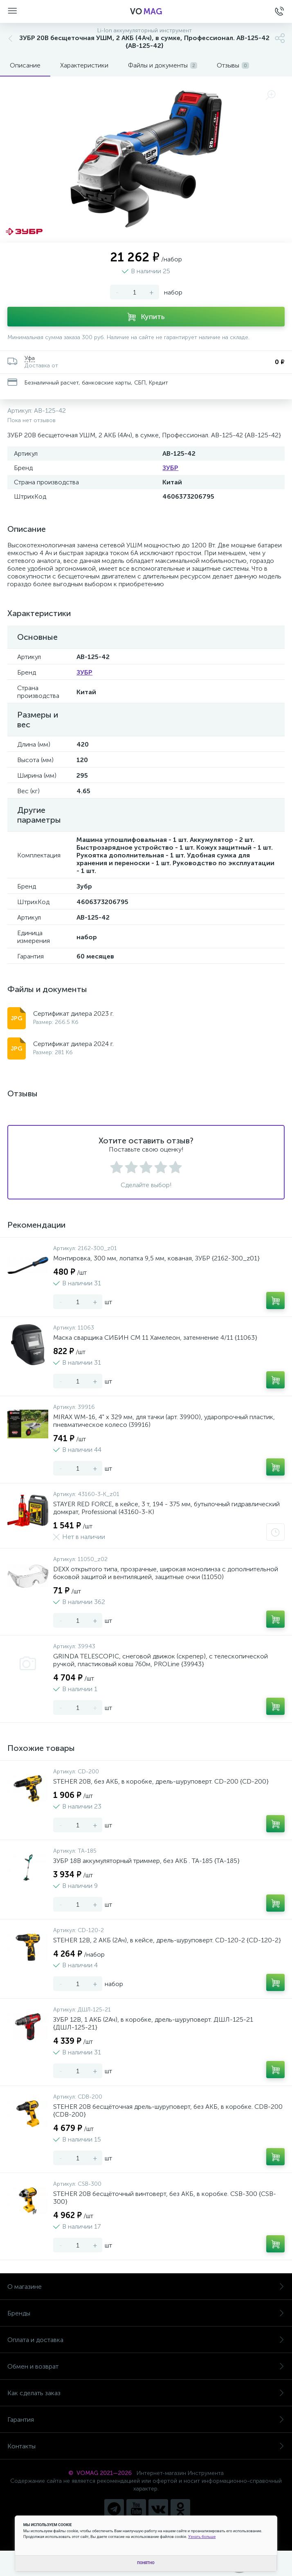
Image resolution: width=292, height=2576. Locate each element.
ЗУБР (170, 468)
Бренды (146, 2313)
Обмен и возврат (146, 2366)
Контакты (146, 2446)
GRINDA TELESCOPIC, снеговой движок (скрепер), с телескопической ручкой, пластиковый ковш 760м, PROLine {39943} (160, 1660)
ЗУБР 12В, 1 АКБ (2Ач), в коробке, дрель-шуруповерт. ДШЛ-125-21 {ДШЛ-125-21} (153, 2023)
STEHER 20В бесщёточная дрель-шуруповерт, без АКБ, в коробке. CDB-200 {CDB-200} (168, 2110)
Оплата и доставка (146, 2340)
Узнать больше (202, 2536)
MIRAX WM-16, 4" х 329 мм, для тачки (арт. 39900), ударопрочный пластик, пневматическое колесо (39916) (164, 1421)
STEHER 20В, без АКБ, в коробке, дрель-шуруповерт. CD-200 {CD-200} (161, 1781)
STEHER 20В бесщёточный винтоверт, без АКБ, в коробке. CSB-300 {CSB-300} (164, 2197)
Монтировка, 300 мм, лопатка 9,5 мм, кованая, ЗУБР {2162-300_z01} (156, 1258)
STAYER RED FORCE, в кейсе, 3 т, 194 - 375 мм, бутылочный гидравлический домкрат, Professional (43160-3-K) (166, 1508)
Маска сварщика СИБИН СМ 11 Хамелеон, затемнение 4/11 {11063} (155, 1337)
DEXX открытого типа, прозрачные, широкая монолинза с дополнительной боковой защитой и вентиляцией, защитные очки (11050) (165, 1573)
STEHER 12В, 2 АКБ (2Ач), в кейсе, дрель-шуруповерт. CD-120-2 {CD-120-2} (167, 1940)
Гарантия (146, 2419)
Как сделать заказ (146, 2393)
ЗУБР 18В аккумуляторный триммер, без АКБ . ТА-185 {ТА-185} (146, 1861)
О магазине (146, 2286)
